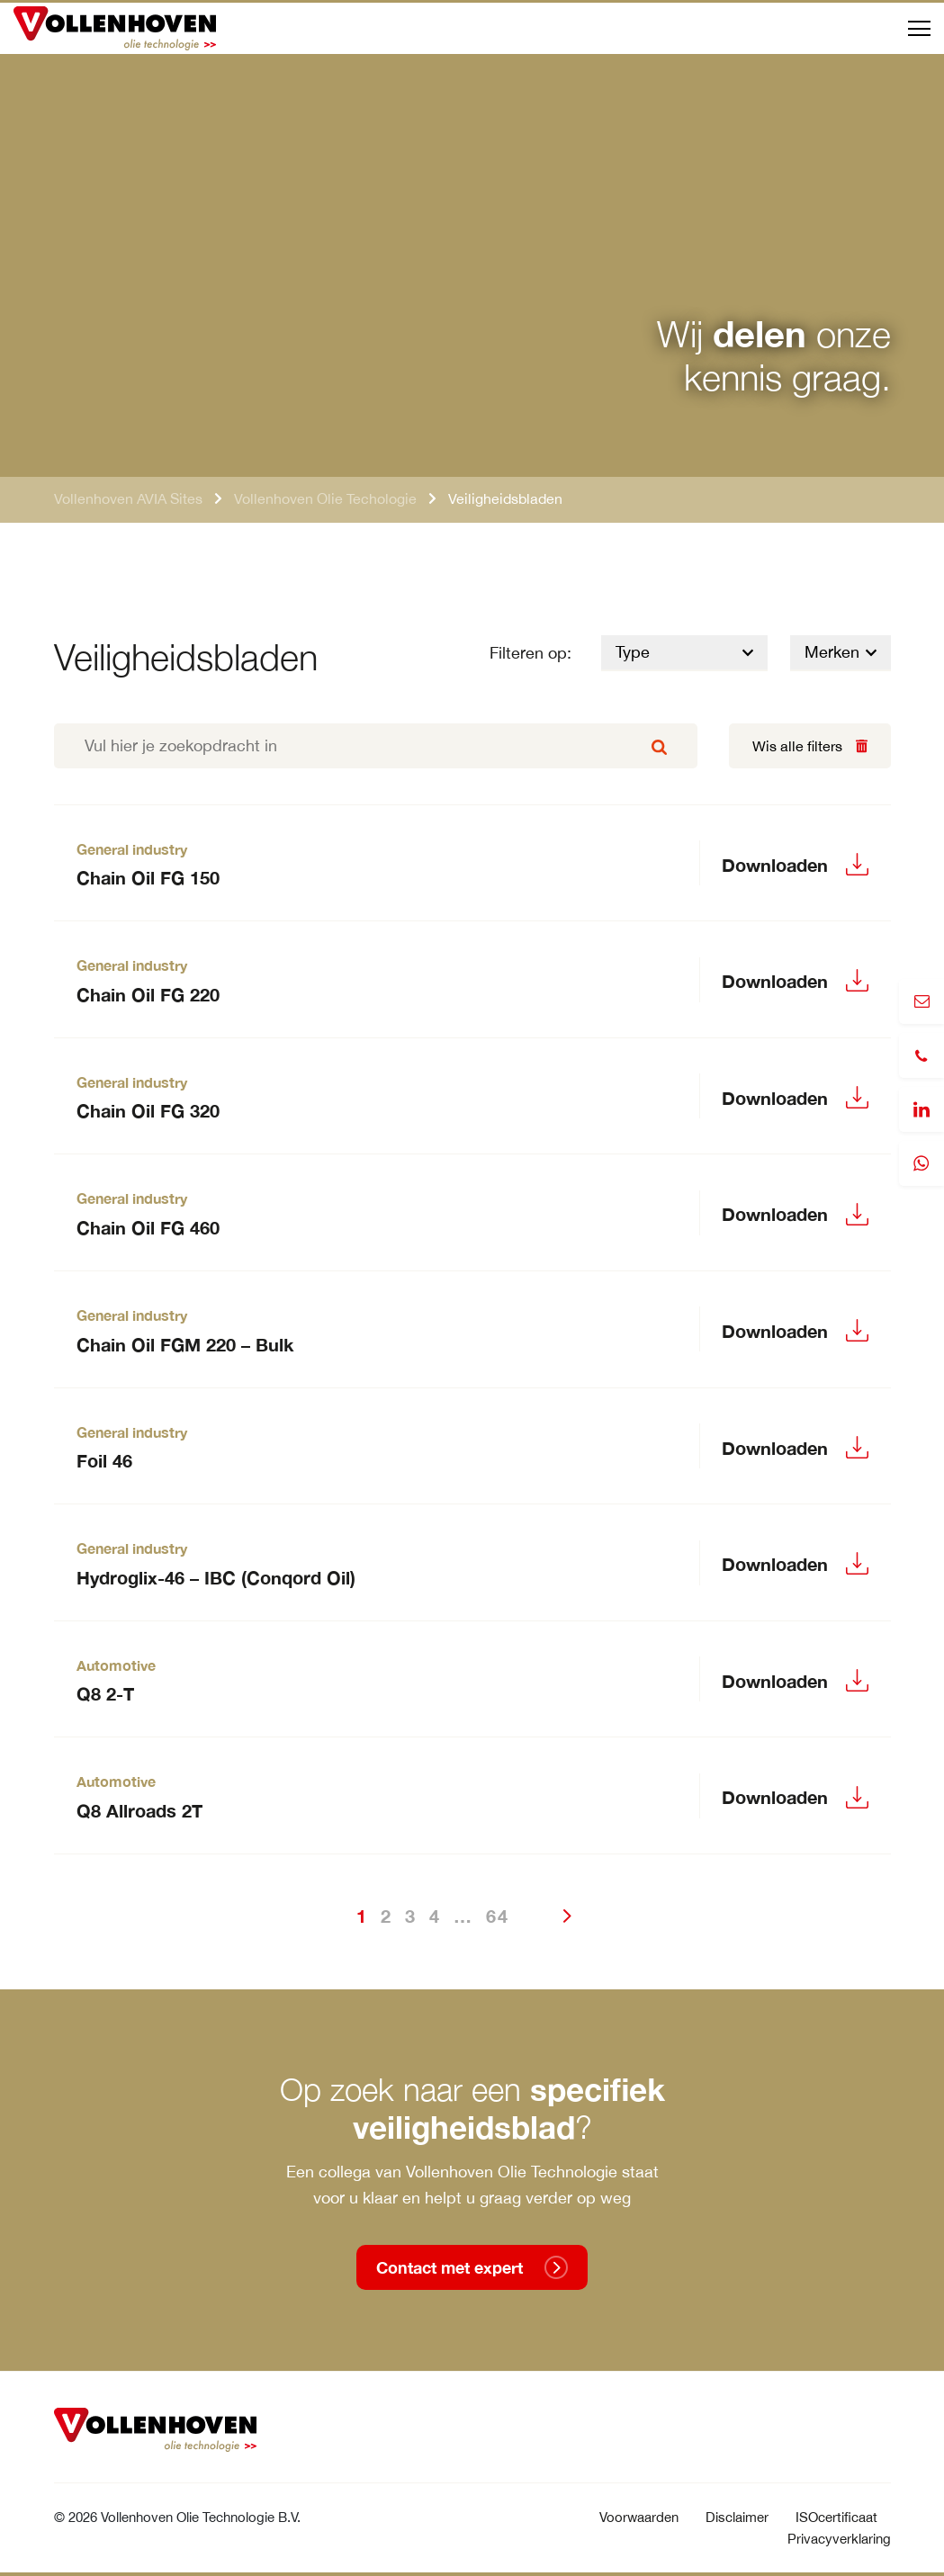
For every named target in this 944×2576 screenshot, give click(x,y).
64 (497, 1915)
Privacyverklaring (839, 2538)
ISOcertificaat (836, 2517)
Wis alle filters (797, 746)
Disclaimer (737, 2517)
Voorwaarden (639, 2517)
